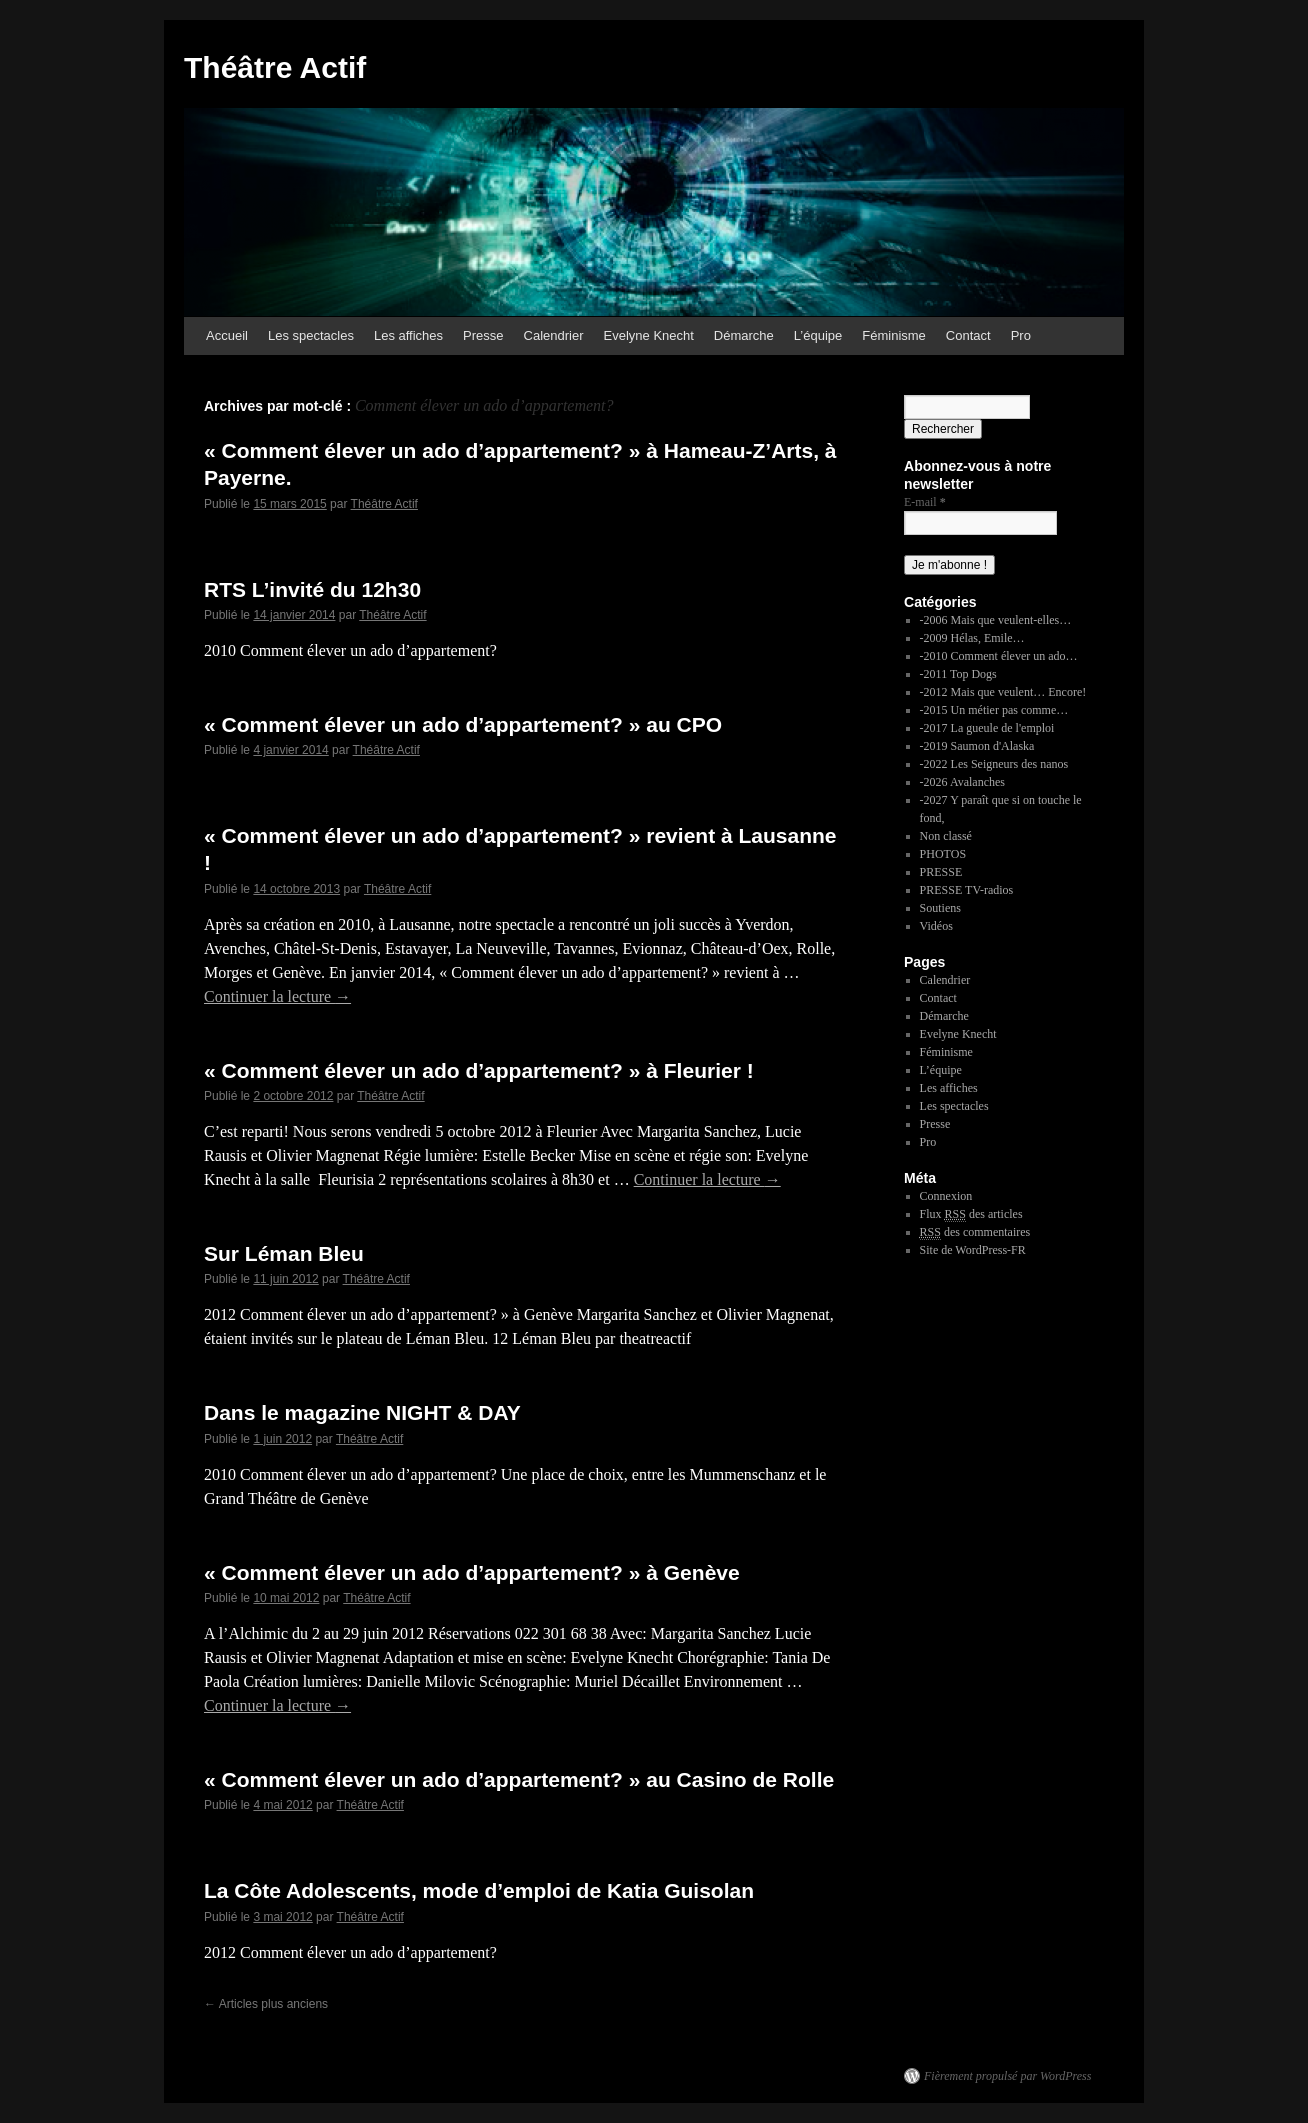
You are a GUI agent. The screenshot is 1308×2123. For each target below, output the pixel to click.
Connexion (946, 1196)
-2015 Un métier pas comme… (994, 710)
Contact (968, 335)
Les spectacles (311, 335)
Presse (483, 335)
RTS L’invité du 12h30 (312, 589)
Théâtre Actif (275, 67)
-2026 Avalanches (962, 782)
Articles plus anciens (266, 2004)
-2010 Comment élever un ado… (999, 656)
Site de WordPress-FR (973, 1250)
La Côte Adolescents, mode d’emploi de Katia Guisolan (479, 1890)
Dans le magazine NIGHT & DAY (362, 1412)
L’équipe (818, 335)
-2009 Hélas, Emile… (972, 638)
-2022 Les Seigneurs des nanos (994, 764)
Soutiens (940, 908)
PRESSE (941, 872)
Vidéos (936, 926)
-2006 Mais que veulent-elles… (996, 620)
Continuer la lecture (277, 996)
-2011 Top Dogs (958, 674)
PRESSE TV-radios (967, 890)
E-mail (925, 502)
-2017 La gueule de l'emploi (987, 728)
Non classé (946, 836)
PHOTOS (943, 854)
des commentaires (975, 1232)
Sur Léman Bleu (284, 1253)
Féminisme (894, 335)
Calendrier (554, 335)
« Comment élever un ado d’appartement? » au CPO (463, 724)
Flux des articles (971, 1214)
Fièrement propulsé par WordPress (1007, 2076)
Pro (1021, 335)
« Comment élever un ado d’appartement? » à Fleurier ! (479, 1070)
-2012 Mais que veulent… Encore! (1003, 692)
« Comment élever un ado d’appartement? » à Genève (472, 1572)
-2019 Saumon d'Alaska (977, 746)
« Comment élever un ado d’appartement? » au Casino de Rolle (519, 1779)
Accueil (227, 335)
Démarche (744, 335)
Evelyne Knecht (649, 335)
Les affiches (408, 335)
